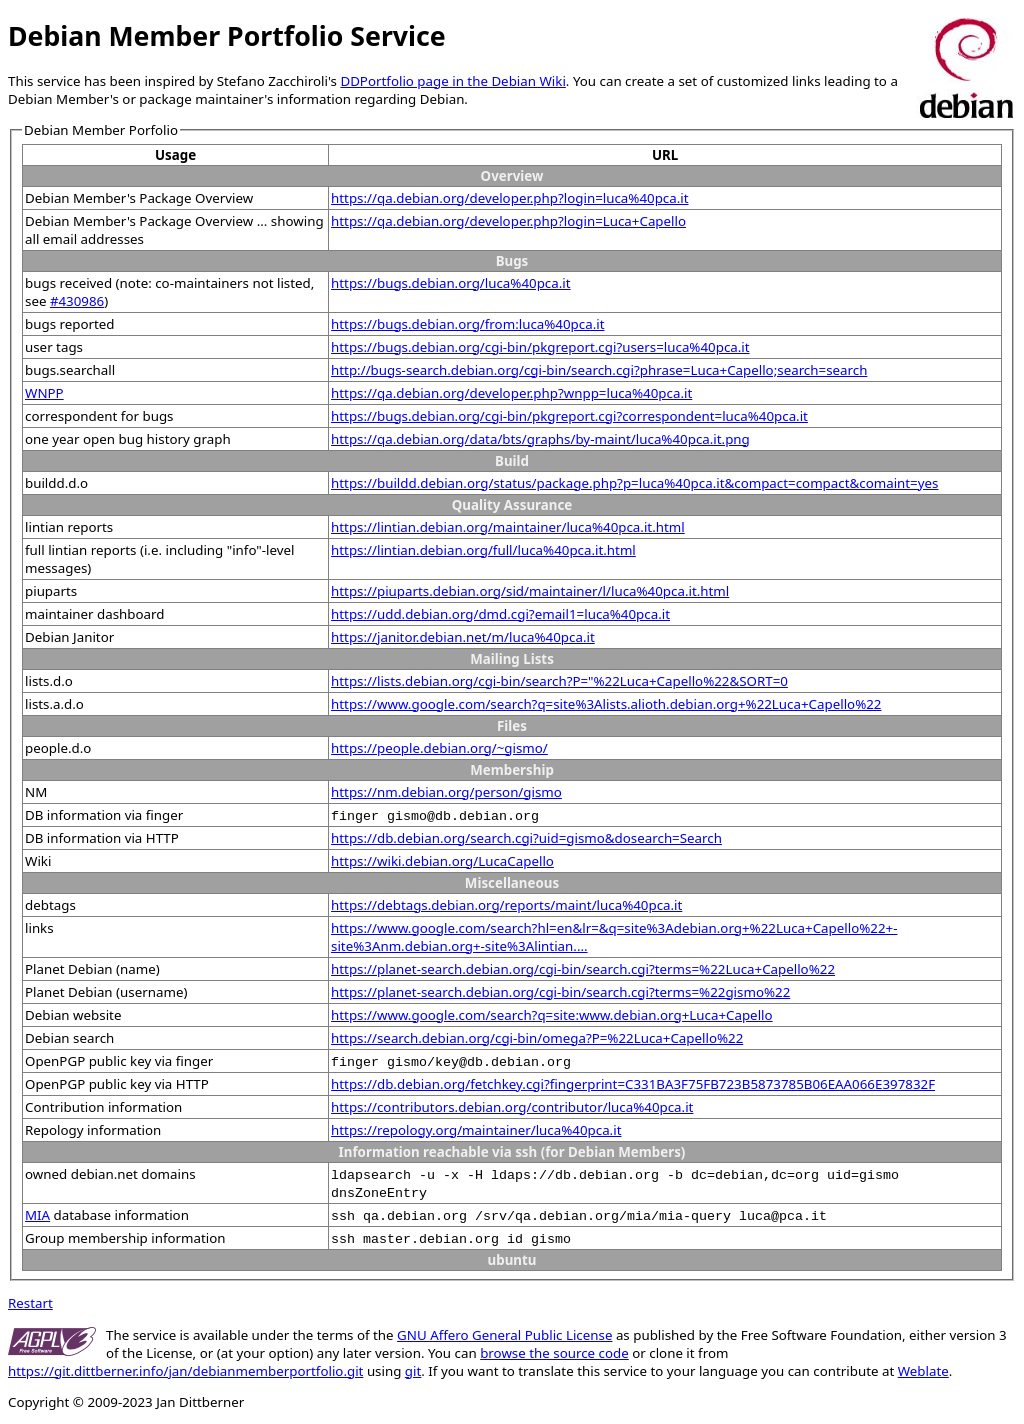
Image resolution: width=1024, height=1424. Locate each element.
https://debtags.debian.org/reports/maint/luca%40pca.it (506, 905)
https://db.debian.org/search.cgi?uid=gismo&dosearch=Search (526, 838)
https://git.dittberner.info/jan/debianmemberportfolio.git (185, 1371)
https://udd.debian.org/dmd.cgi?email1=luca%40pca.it (500, 614)
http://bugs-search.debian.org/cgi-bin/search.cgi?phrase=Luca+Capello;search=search (599, 370)
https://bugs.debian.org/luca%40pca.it (451, 283)
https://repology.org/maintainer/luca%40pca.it (476, 1130)
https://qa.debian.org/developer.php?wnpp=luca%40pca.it (511, 393)
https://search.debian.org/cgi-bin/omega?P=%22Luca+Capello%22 (537, 1038)
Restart (30, 1303)
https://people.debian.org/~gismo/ (439, 748)
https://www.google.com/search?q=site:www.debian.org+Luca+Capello (552, 1015)
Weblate (923, 1371)
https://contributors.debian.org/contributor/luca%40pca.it (512, 1107)
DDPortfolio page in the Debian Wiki (452, 81)
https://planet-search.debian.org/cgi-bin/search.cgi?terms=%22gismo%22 (560, 992)
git (413, 1371)
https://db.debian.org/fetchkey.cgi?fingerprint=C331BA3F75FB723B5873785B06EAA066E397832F (633, 1084)
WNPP (44, 393)
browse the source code (554, 1353)
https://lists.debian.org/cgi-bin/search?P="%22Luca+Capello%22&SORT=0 (559, 681)
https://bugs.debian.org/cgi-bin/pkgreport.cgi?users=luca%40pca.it (540, 347)
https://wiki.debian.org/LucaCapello (442, 861)
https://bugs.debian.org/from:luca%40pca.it (467, 324)
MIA (37, 1215)
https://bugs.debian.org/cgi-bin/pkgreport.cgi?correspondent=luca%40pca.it (569, 416)
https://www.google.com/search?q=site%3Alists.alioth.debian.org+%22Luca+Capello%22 (606, 704)
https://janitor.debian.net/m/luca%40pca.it (463, 637)
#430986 (77, 301)
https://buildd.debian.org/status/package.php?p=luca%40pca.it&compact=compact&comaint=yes (634, 483)
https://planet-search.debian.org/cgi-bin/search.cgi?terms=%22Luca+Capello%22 (583, 969)
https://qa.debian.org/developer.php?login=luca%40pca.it (509, 198)
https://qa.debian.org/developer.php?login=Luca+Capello (508, 221)
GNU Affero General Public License (504, 1335)
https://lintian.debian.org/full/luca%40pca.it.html (483, 550)
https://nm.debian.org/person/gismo (446, 792)
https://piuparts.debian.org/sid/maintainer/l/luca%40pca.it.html (530, 591)
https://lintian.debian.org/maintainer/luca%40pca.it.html (508, 527)
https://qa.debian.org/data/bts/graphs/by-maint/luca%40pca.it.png (540, 439)
